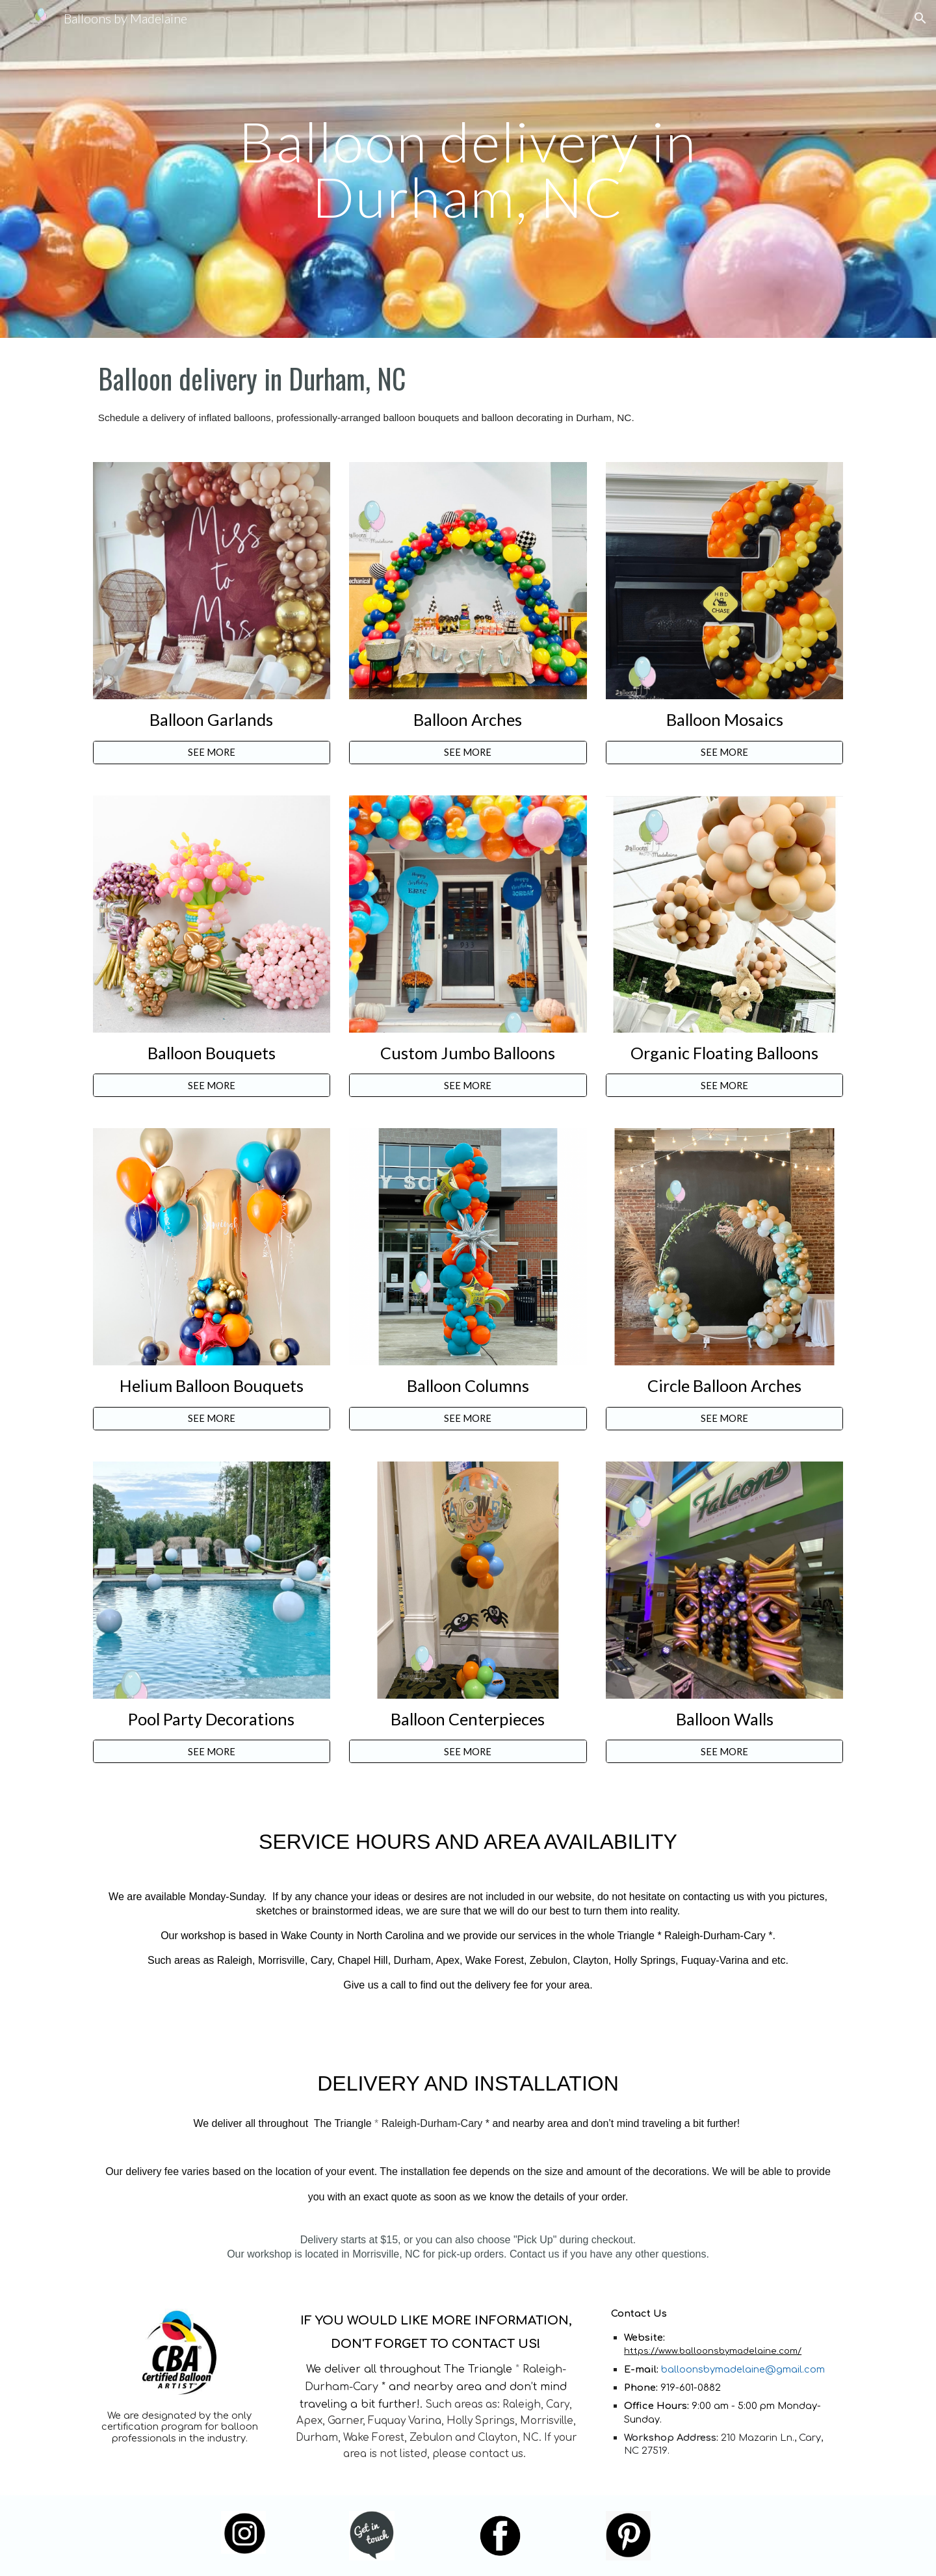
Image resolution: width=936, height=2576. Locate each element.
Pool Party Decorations (211, 1719)
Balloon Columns (468, 1385)
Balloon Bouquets (212, 1053)
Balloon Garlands (211, 719)
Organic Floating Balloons (724, 1053)
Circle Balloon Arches (724, 1385)
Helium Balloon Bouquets (212, 1385)
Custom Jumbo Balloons (467, 1053)
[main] (468, 169)
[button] (920, 18)
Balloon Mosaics (724, 719)
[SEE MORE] (212, 752)
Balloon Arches (467, 719)
